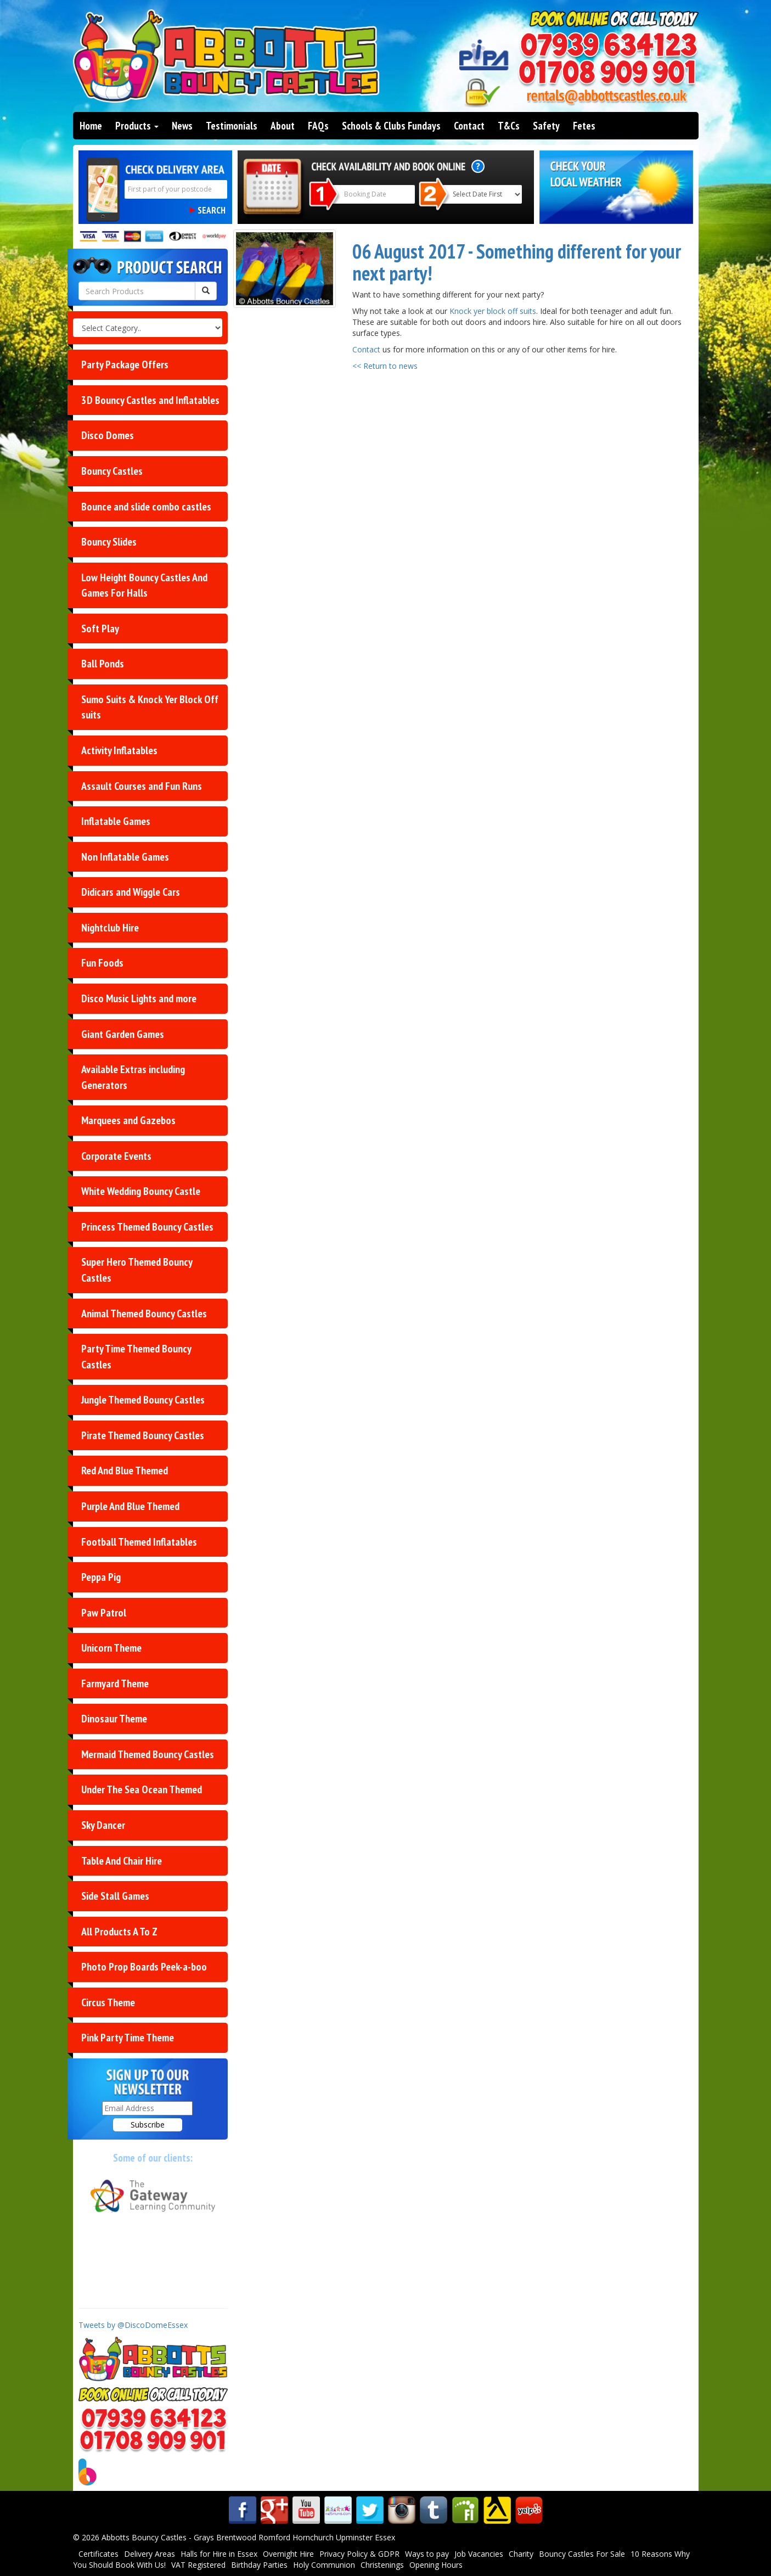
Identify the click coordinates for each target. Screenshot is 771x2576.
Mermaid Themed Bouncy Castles (147, 1754)
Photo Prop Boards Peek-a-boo (144, 1967)
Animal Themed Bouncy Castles (144, 1313)
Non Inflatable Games (125, 857)
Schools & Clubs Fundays (391, 125)
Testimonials (231, 125)
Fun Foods (102, 963)
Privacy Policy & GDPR (359, 2554)
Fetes (584, 125)
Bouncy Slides (109, 542)
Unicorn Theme (111, 1648)
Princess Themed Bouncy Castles (147, 1227)
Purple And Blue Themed (130, 1506)
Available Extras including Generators (133, 1077)
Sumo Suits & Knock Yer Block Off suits (149, 707)
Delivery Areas (149, 2554)
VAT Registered (198, 2565)
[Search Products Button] (206, 291)
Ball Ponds (102, 663)
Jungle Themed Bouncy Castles (143, 1400)
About (283, 125)
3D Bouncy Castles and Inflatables (150, 400)
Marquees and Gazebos (128, 1120)
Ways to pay (427, 2554)
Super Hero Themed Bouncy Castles (137, 1270)
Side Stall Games (115, 1896)
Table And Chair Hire (121, 1861)
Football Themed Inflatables (139, 1542)
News (182, 125)
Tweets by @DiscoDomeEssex (133, 2325)
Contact (469, 125)
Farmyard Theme (115, 1683)
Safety (546, 125)
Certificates (98, 2554)
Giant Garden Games (122, 1034)
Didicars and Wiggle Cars (130, 892)
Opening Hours (436, 2565)
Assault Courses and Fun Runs (141, 786)
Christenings (382, 2565)
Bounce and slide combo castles (146, 507)
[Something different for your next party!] (284, 268)
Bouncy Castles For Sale (582, 2554)
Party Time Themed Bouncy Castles (136, 1357)
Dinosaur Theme (114, 1718)
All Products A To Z (119, 1931)
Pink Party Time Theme (127, 2037)
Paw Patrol (103, 1613)
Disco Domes (107, 435)
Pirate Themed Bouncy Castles (142, 1435)
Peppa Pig (101, 1577)
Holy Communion (324, 2565)
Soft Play (100, 628)
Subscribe (148, 2124)
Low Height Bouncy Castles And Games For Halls (144, 585)
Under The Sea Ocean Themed (141, 1789)
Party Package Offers (124, 364)
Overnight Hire (288, 2554)
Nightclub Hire (110, 928)
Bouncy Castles (112, 471)
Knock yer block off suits (492, 311)
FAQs (318, 125)
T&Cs (509, 125)
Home (91, 125)
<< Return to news (385, 366)
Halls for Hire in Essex (219, 2554)
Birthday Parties (259, 2565)
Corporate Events (116, 1156)
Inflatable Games (115, 821)
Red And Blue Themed (124, 1470)
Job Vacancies (478, 2554)
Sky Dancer (103, 1825)
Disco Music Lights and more (138, 998)
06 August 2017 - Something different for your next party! (516, 262)
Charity (521, 2554)
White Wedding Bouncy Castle (140, 1191)
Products (137, 125)
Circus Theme (108, 2002)
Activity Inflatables (119, 750)
